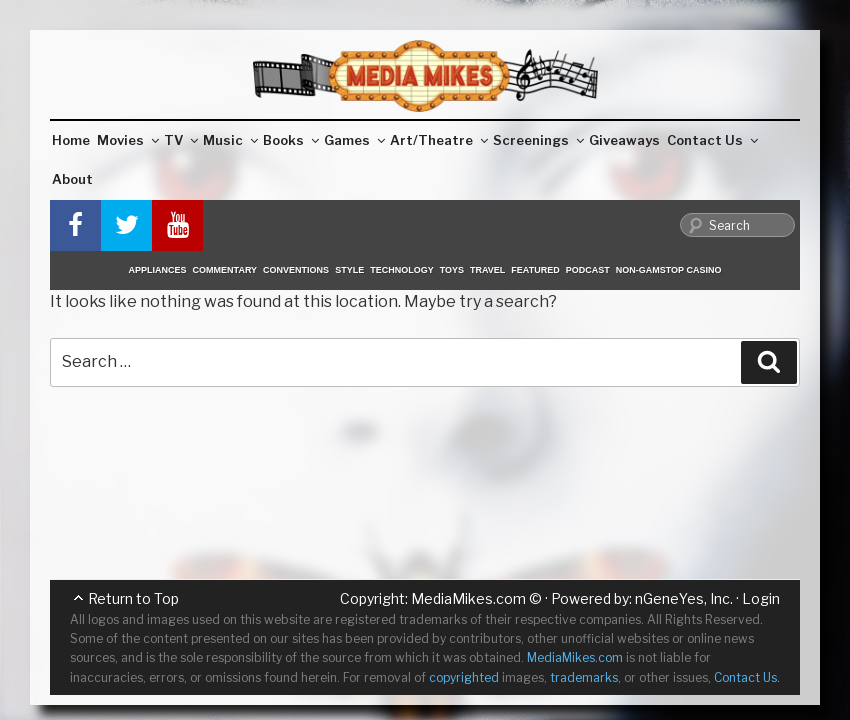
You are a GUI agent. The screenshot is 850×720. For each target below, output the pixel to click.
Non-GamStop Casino (669, 270)
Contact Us (712, 140)
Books (291, 140)
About (72, 179)
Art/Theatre (439, 140)
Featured (535, 270)
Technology (402, 270)
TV (181, 140)
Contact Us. (747, 677)
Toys (452, 270)
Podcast (588, 270)
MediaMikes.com (468, 598)
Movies (128, 140)
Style (349, 270)
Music (230, 140)
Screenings (538, 140)
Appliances (158, 270)
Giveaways (624, 140)
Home (71, 140)
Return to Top (133, 598)
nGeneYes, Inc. (684, 598)
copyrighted (464, 677)
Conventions (296, 270)
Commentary (225, 270)
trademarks (584, 677)
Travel (487, 270)
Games (354, 140)
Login (761, 598)
